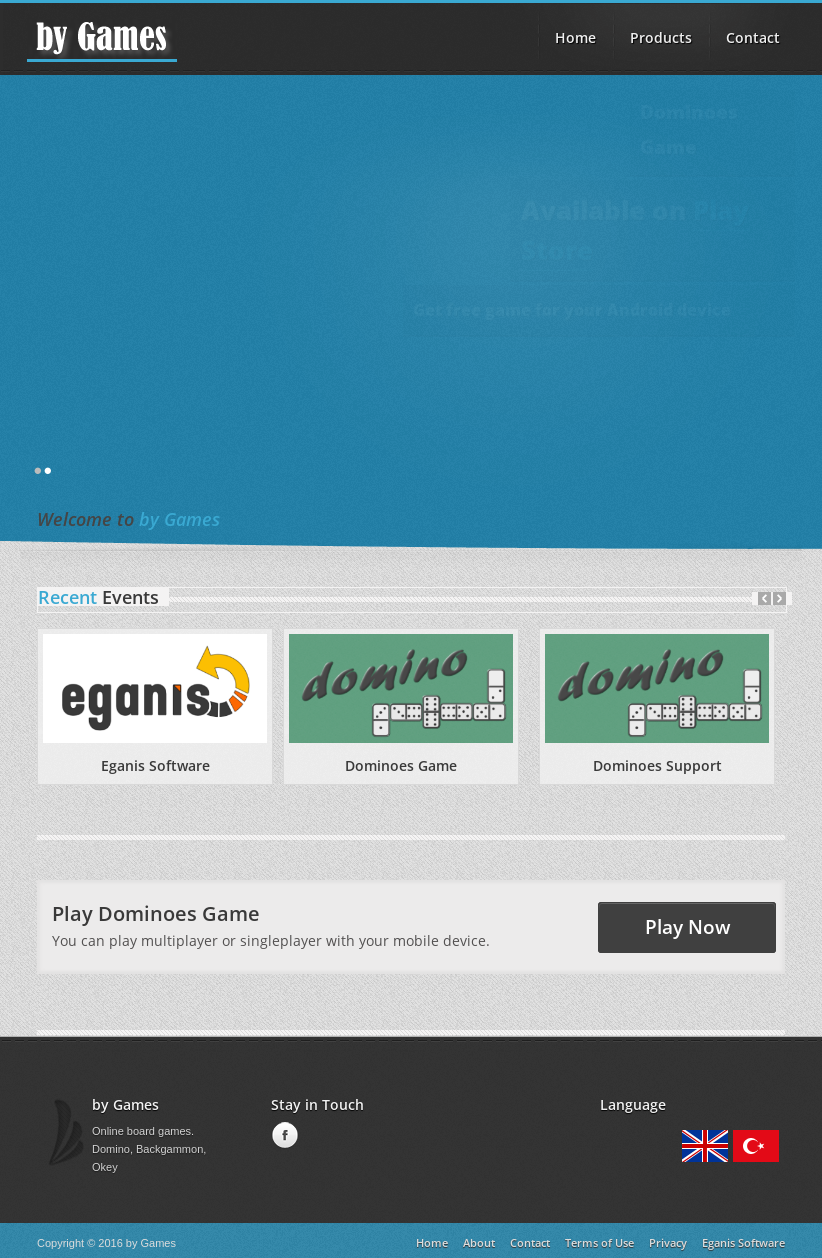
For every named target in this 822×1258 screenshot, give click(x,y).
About (479, 1242)
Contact (753, 37)
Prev (764, 598)
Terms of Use (599, 1242)
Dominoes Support (657, 765)
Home (575, 37)
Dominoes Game (401, 765)
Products (661, 37)
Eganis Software (155, 765)
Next (779, 598)
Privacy (668, 1242)
